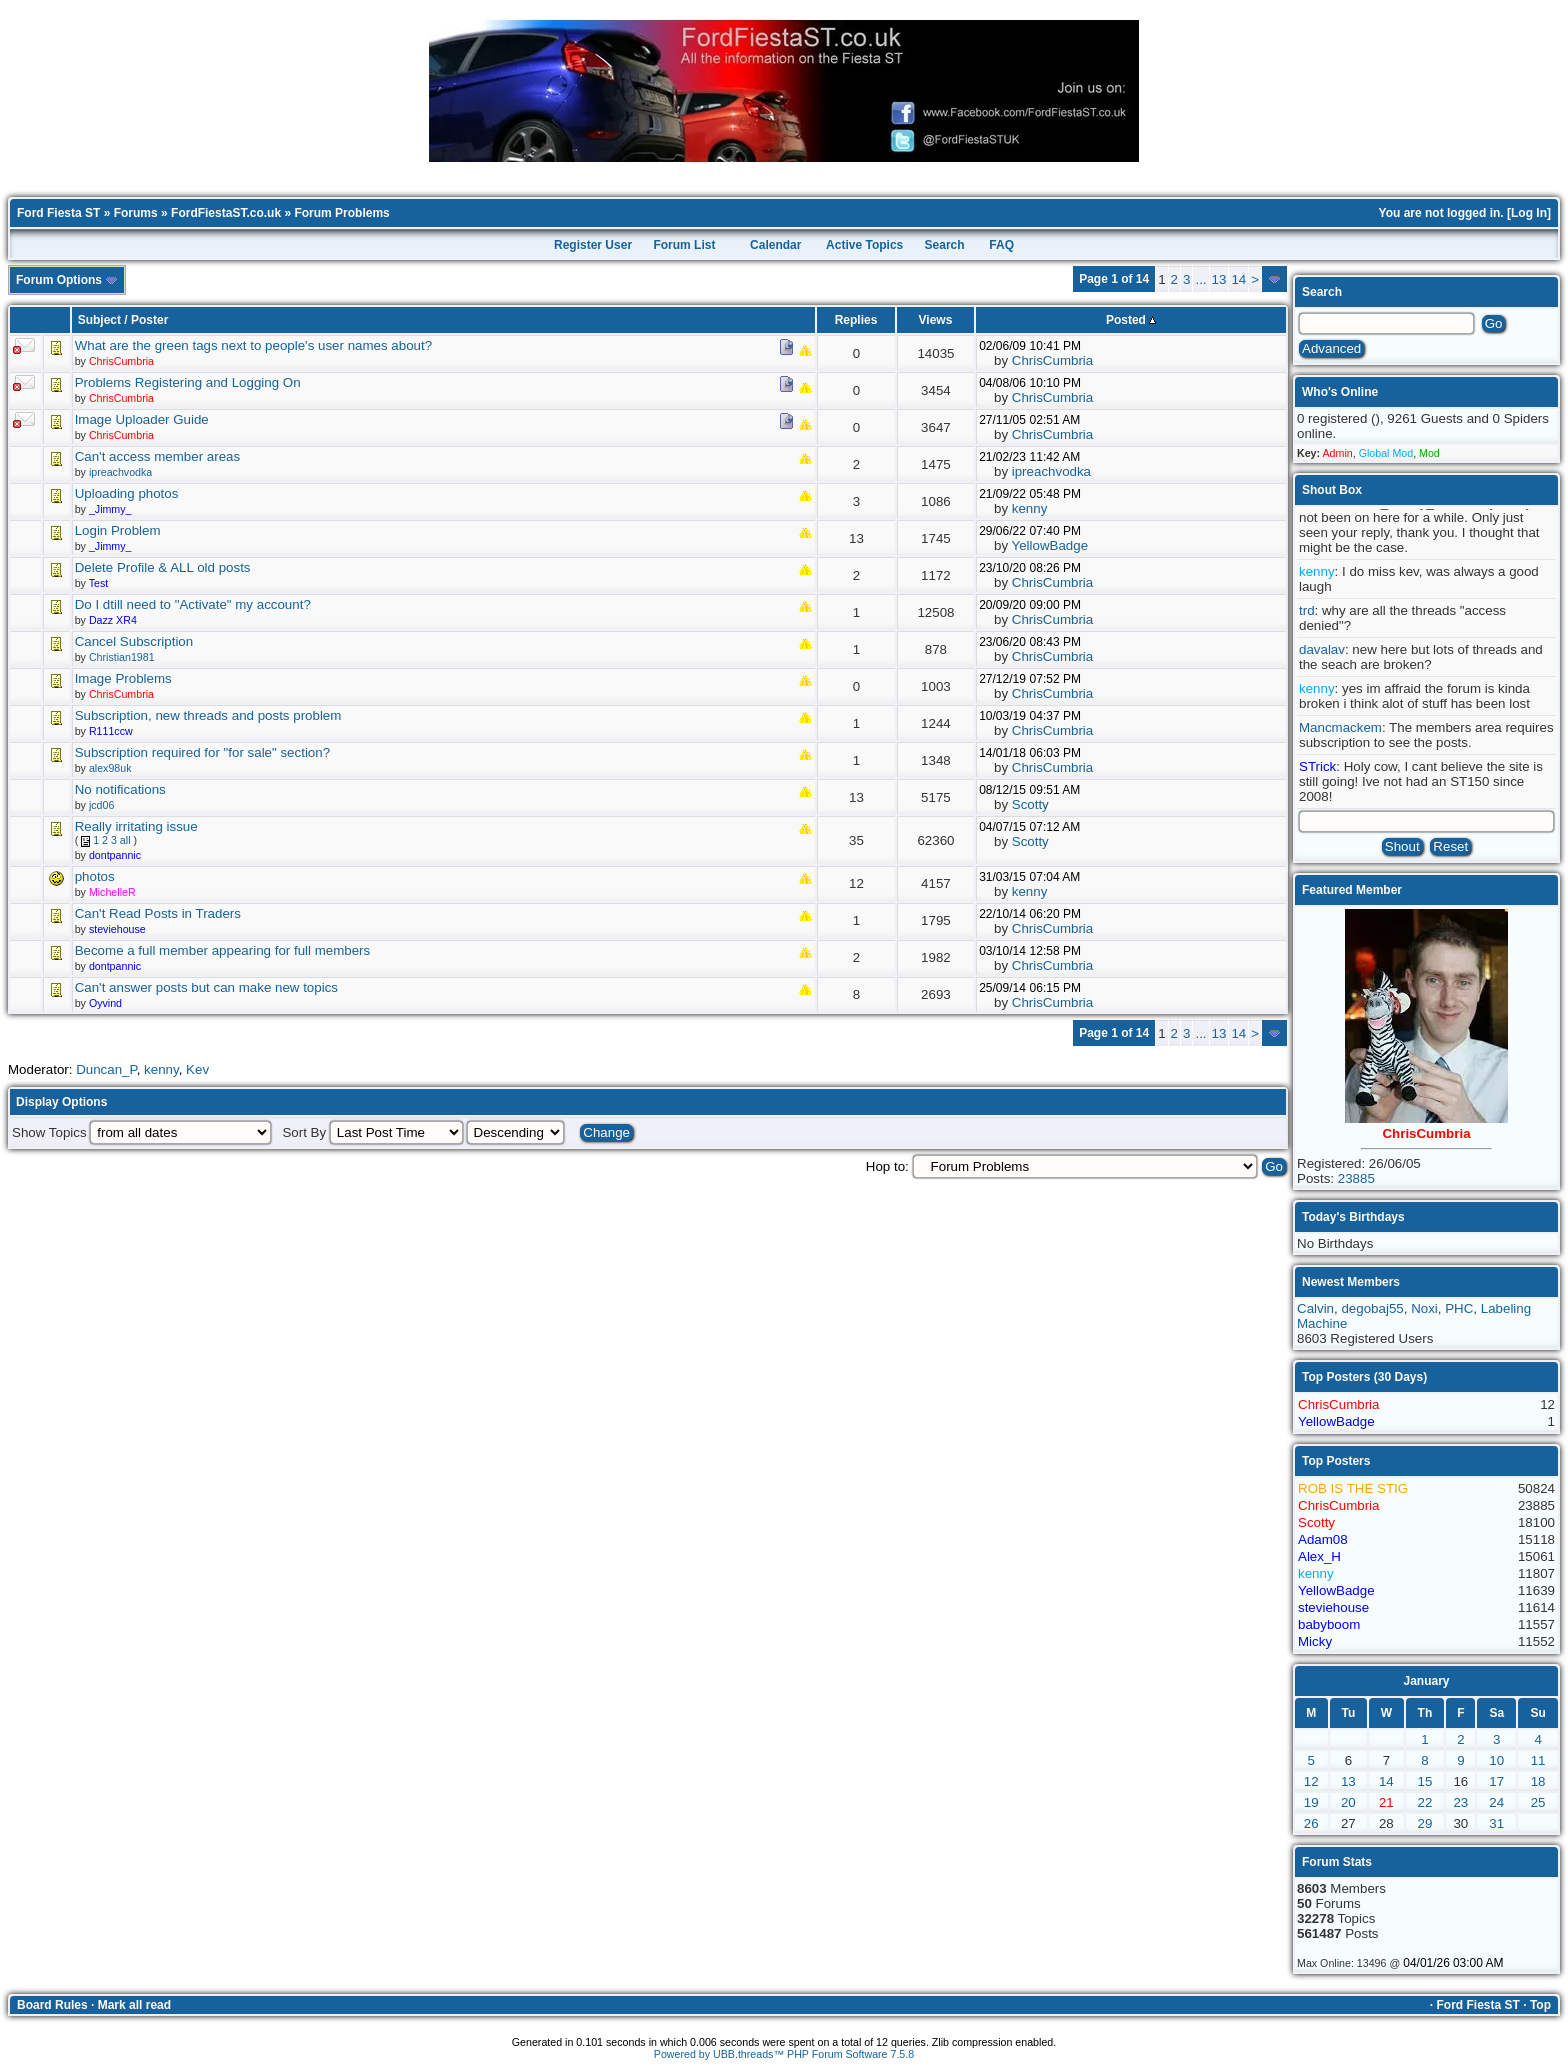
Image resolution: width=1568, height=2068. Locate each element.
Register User (593, 245)
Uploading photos (127, 493)
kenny (1030, 508)
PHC (1459, 1308)
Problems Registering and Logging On (188, 382)
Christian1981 (122, 657)
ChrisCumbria (1052, 360)
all (125, 840)
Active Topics (864, 245)
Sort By (304, 1132)
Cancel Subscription (134, 641)
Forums (136, 213)
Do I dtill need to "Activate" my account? (193, 604)
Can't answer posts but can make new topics (206, 987)
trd (1307, 610)
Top (1540, 2005)
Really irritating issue (136, 826)
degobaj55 (1372, 1308)
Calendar (775, 245)
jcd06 (101, 805)
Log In (1529, 213)
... (1200, 279)
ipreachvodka (120, 472)
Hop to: (887, 1166)
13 (1219, 279)
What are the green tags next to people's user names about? (253, 345)
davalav (1322, 649)
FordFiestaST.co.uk (226, 213)
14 (1238, 279)
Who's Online (1340, 392)
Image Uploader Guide (142, 419)
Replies (856, 320)
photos (95, 876)
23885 (1356, 1178)
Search (945, 245)
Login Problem (118, 530)
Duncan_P (106, 1069)
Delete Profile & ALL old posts (163, 567)
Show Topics (49, 1132)
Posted (1131, 320)
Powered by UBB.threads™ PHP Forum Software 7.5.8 (784, 2054)
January (1426, 1681)
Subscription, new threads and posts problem (208, 715)
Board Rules (52, 2005)
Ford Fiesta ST (58, 213)
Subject (99, 320)
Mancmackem (1340, 727)
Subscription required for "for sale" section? (202, 752)
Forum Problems (341, 213)
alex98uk (110, 768)
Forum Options (67, 280)
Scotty (1030, 804)
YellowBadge (1050, 545)
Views (936, 320)
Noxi (1424, 1308)
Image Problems (123, 678)
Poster (149, 320)
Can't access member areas (158, 456)
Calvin (1315, 1308)
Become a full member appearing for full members (223, 950)
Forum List (684, 245)
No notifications (120, 789)
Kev (197, 1069)
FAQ (1001, 245)
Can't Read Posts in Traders (158, 913)
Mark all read (134, 2005)
